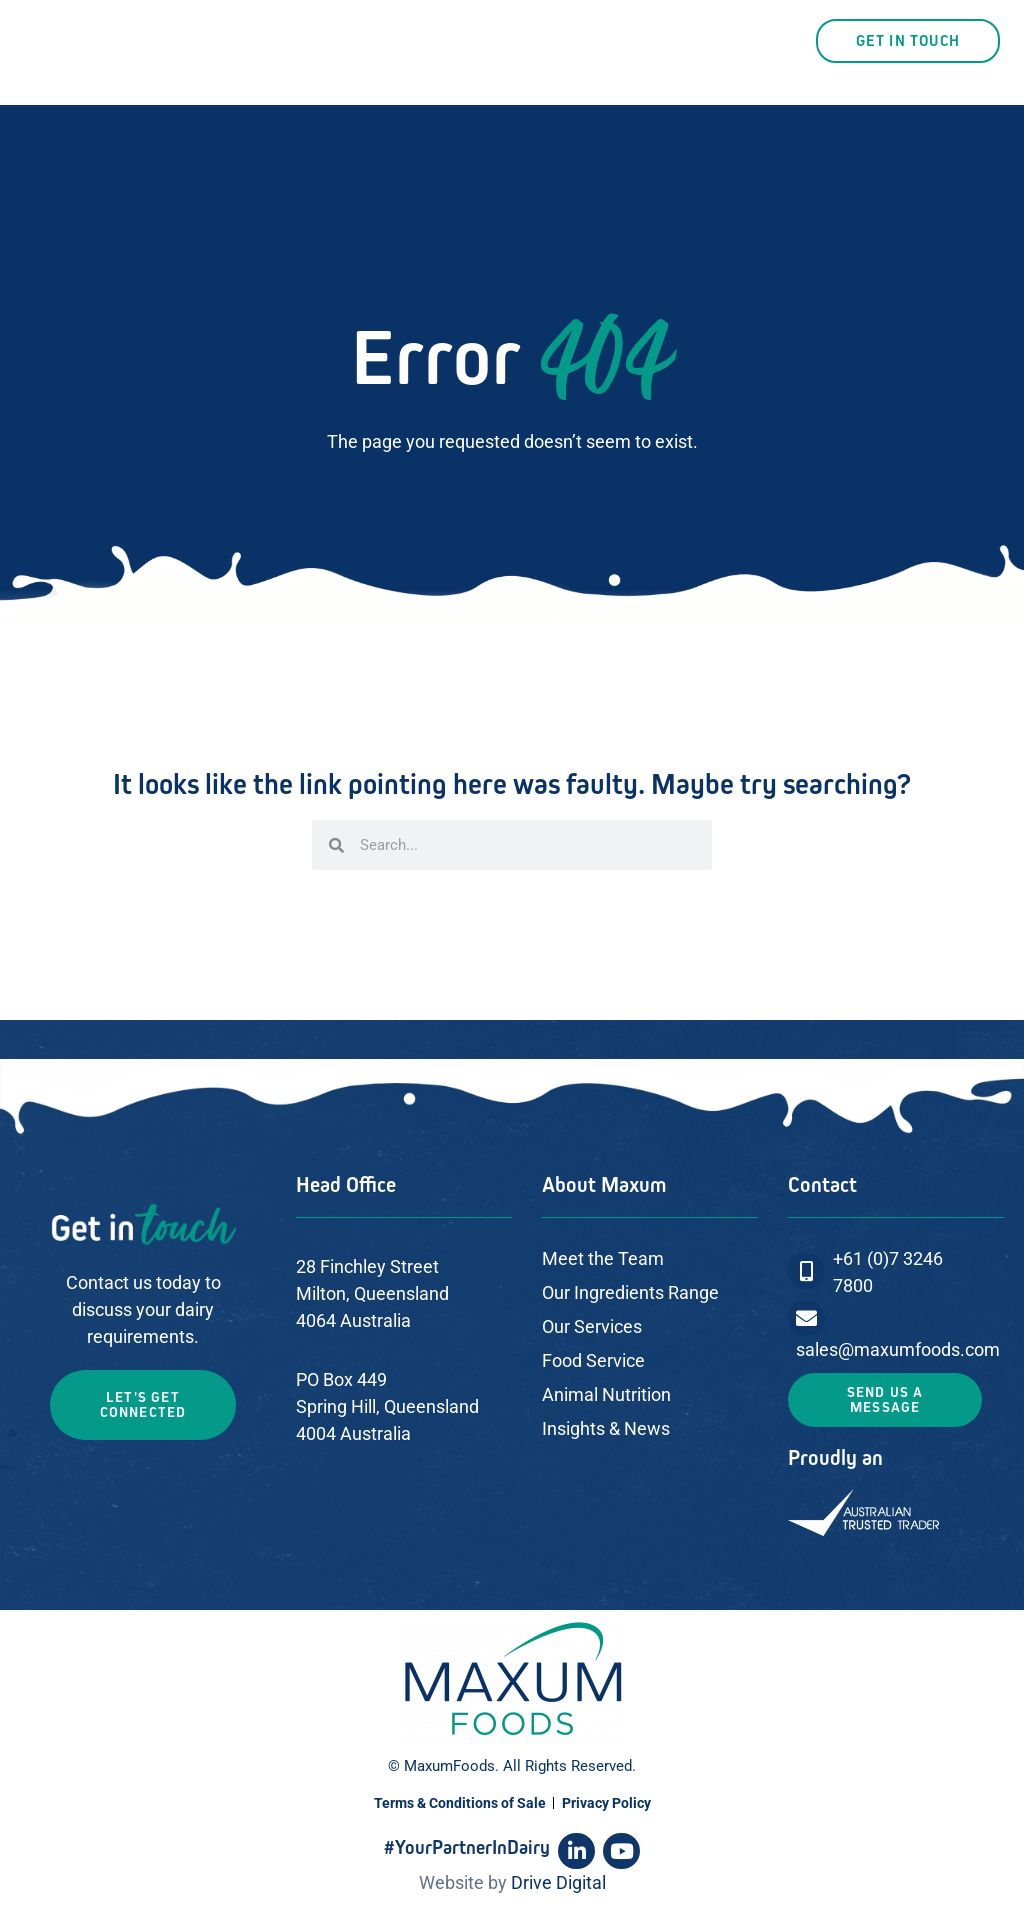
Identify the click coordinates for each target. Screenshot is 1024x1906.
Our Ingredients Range (630, 1292)
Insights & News (606, 1428)
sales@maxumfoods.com (898, 1349)
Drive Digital (558, 1882)
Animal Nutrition (606, 1394)
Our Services (592, 1326)
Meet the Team (603, 1258)
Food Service (593, 1360)
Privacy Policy (606, 1803)
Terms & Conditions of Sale (460, 1803)
